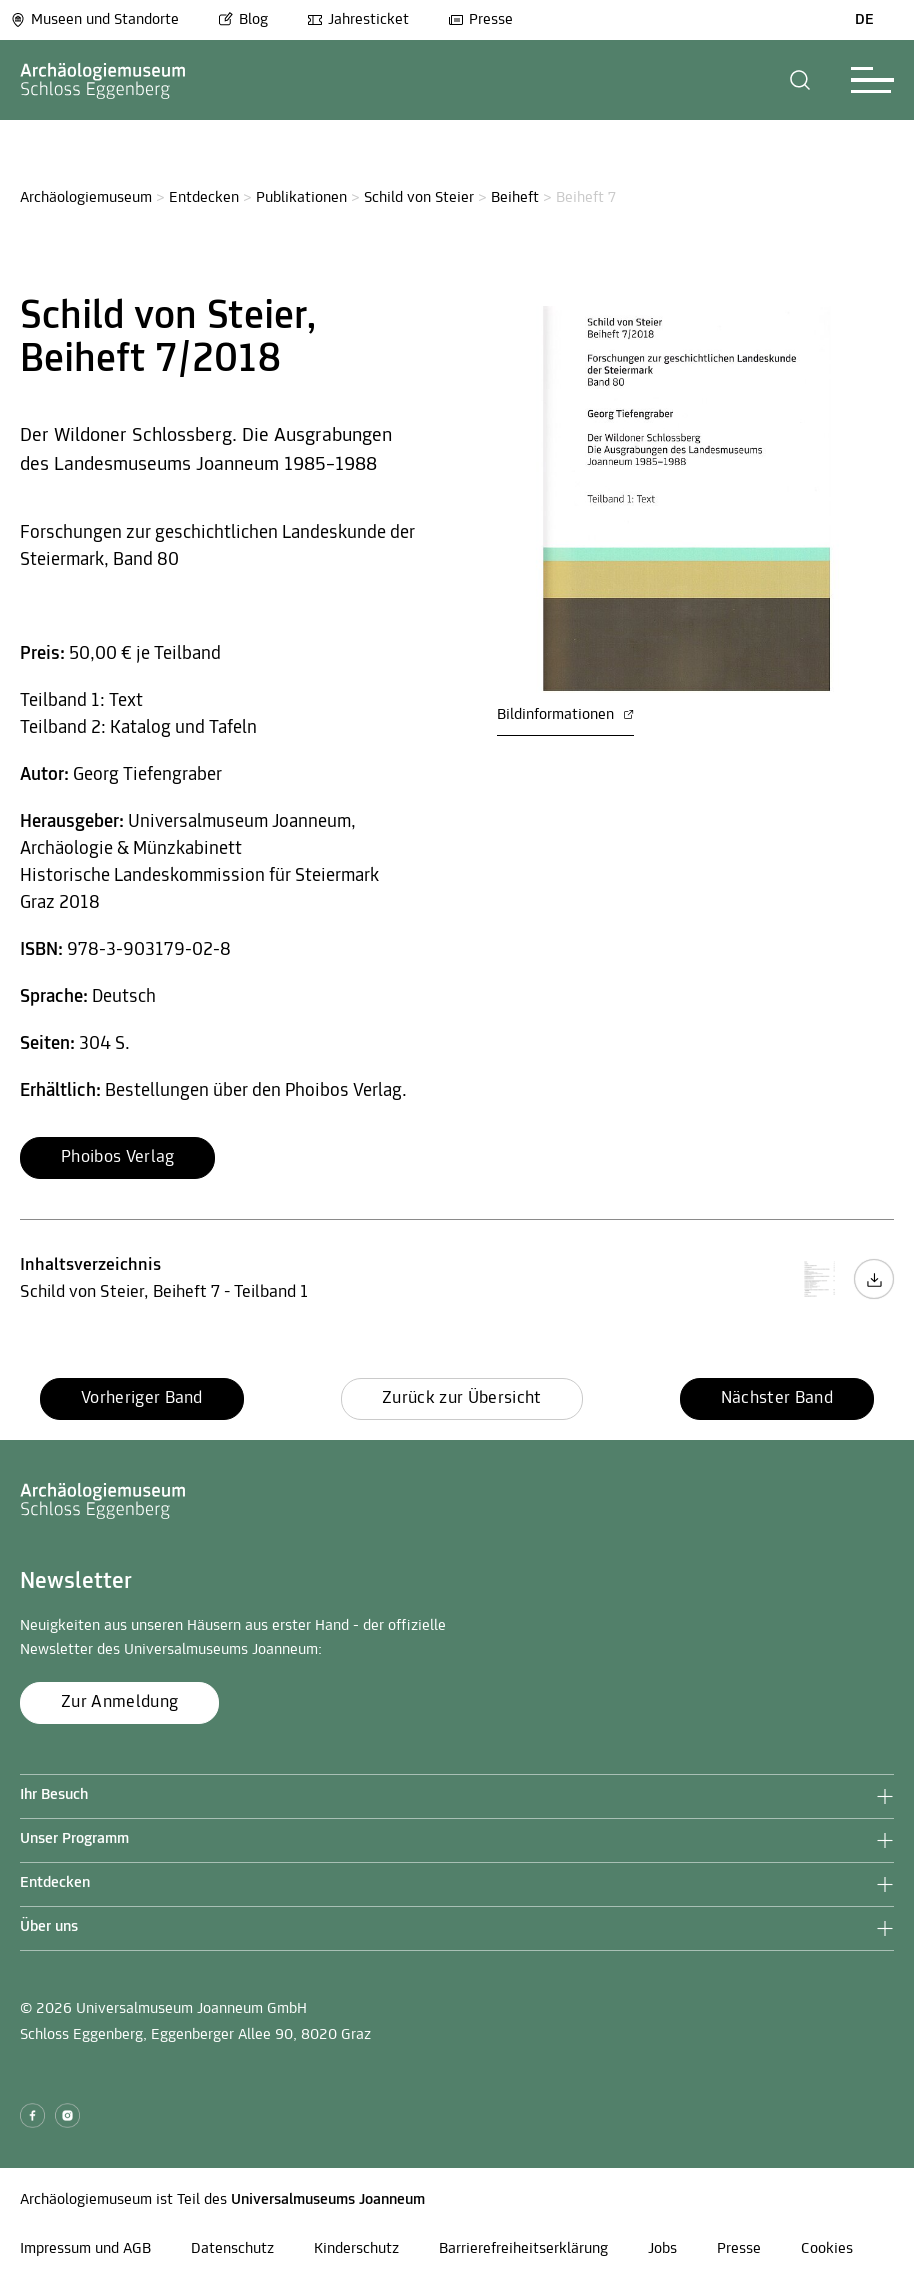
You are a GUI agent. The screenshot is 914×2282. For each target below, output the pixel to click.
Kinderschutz (356, 2249)
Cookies (827, 2249)
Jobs (662, 2249)
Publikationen (301, 198)
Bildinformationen (565, 715)
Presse (480, 20)
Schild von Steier (419, 198)
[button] (800, 80)
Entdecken (204, 198)
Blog (243, 20)
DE (864, 20)
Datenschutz (232, 2249)
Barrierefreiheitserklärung (523, 2249)
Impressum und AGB (85, 2249)
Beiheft (515, 198)
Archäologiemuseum (86, 198)
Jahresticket (358, 20)
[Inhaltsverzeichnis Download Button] (874, 1296)
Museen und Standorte (94, 20)
